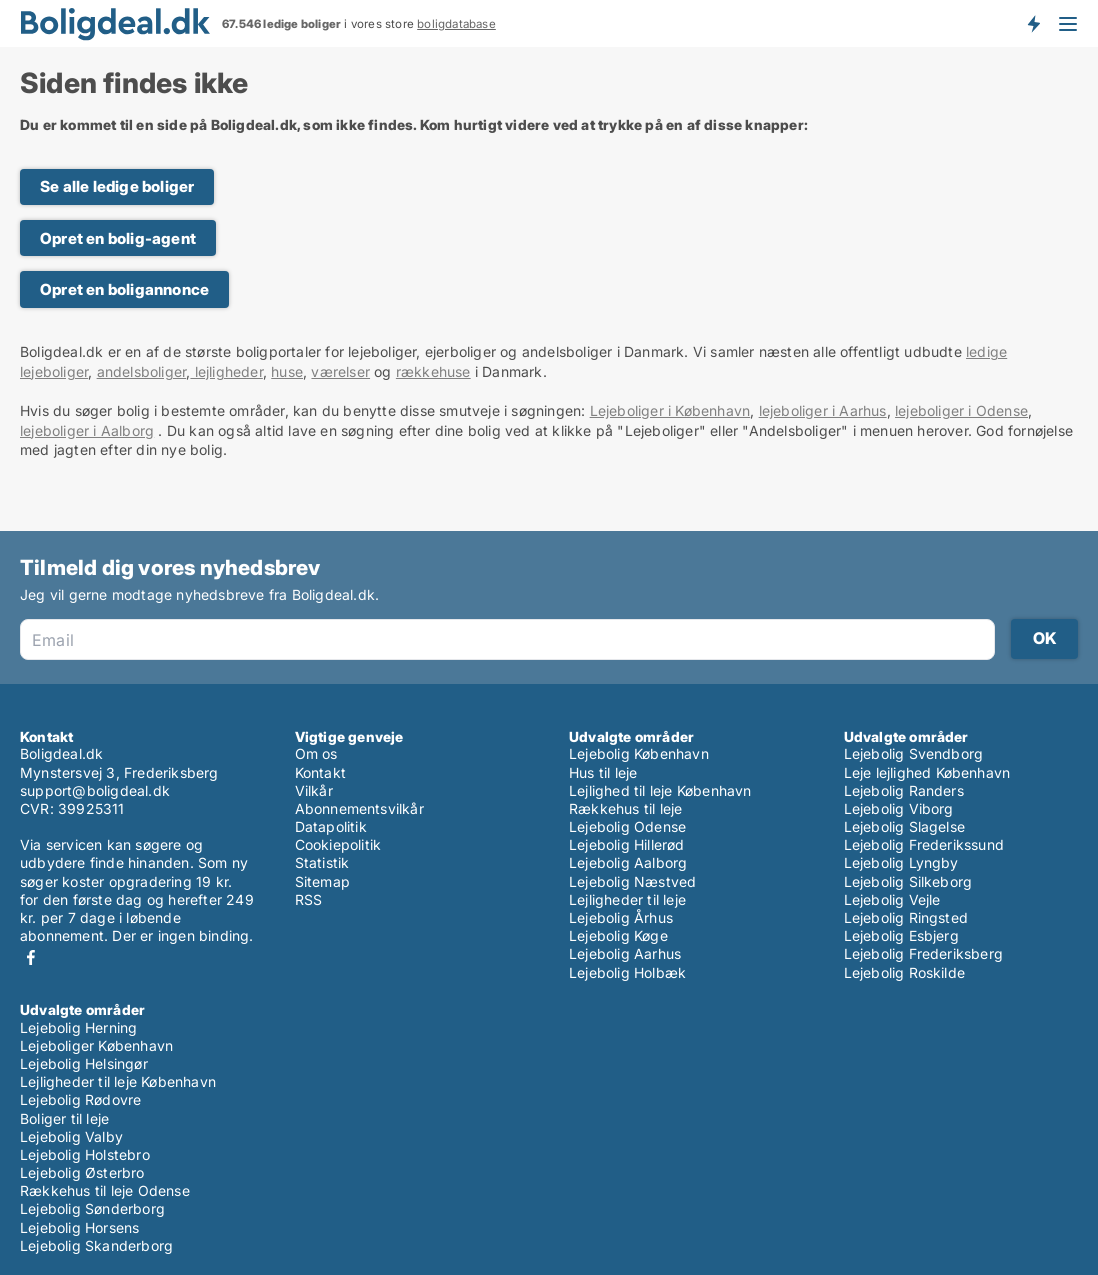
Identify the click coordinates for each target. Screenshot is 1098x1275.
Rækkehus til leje (625, 808)
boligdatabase (456, 24)
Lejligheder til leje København (118, 1081)
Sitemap (322, 881)
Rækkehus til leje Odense (105, 1190)
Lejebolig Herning (78, 1027)
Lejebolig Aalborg (628, 862)
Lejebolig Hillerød (627, 844)
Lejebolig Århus (621, 917)
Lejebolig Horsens (79, 1227)
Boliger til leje (64, 1118)
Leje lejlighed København (927, 772)
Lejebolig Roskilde (905, 972)
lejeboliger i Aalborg (87, 430)
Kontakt (320, 772)
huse (287, 371)
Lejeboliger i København (670, 410)
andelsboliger (142, 371)
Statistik (322, 862)
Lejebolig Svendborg (914, 753)
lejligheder (226, 371)
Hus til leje (603, 772)
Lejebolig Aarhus (625, 953)
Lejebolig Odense (627, 826)
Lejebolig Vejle (892, 899)
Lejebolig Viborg (899, 808)
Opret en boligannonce (124, 289)
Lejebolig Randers (904, 790)
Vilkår (314, 790)
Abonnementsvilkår (359, 808)
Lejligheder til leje (627, 899)
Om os (316, 753)
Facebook (31, 957)
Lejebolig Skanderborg (96, 1245)
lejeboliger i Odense (961, 410)
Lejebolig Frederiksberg (924, 953)
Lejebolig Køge (618, 935)
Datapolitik (331, 826)
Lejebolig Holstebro (85, 1154)
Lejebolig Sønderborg (92, 1208)
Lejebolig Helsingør (84, 1063)
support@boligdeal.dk (95, 790)
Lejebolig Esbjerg (901, 935)
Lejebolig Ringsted (906, 917)
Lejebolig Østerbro (82, 1172)
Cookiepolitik (338, 844)
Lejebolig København (639, 753)
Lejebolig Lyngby (901, 862)
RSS (309, 899)
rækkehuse (433, 371)
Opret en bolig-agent (118, 238)
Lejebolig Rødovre (80, 1099)
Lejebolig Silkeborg (908, 881)
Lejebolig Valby (71, 1136)
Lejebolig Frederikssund (924, 844)
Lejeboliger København (96, 1045)
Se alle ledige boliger (117, 186)
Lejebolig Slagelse (905, 826)
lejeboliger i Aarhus (823, 410)
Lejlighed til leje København (660, 790)
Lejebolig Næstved (632, 881)
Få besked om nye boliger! (1033, 23)
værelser (340, 371)
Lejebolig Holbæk (627, 972)
